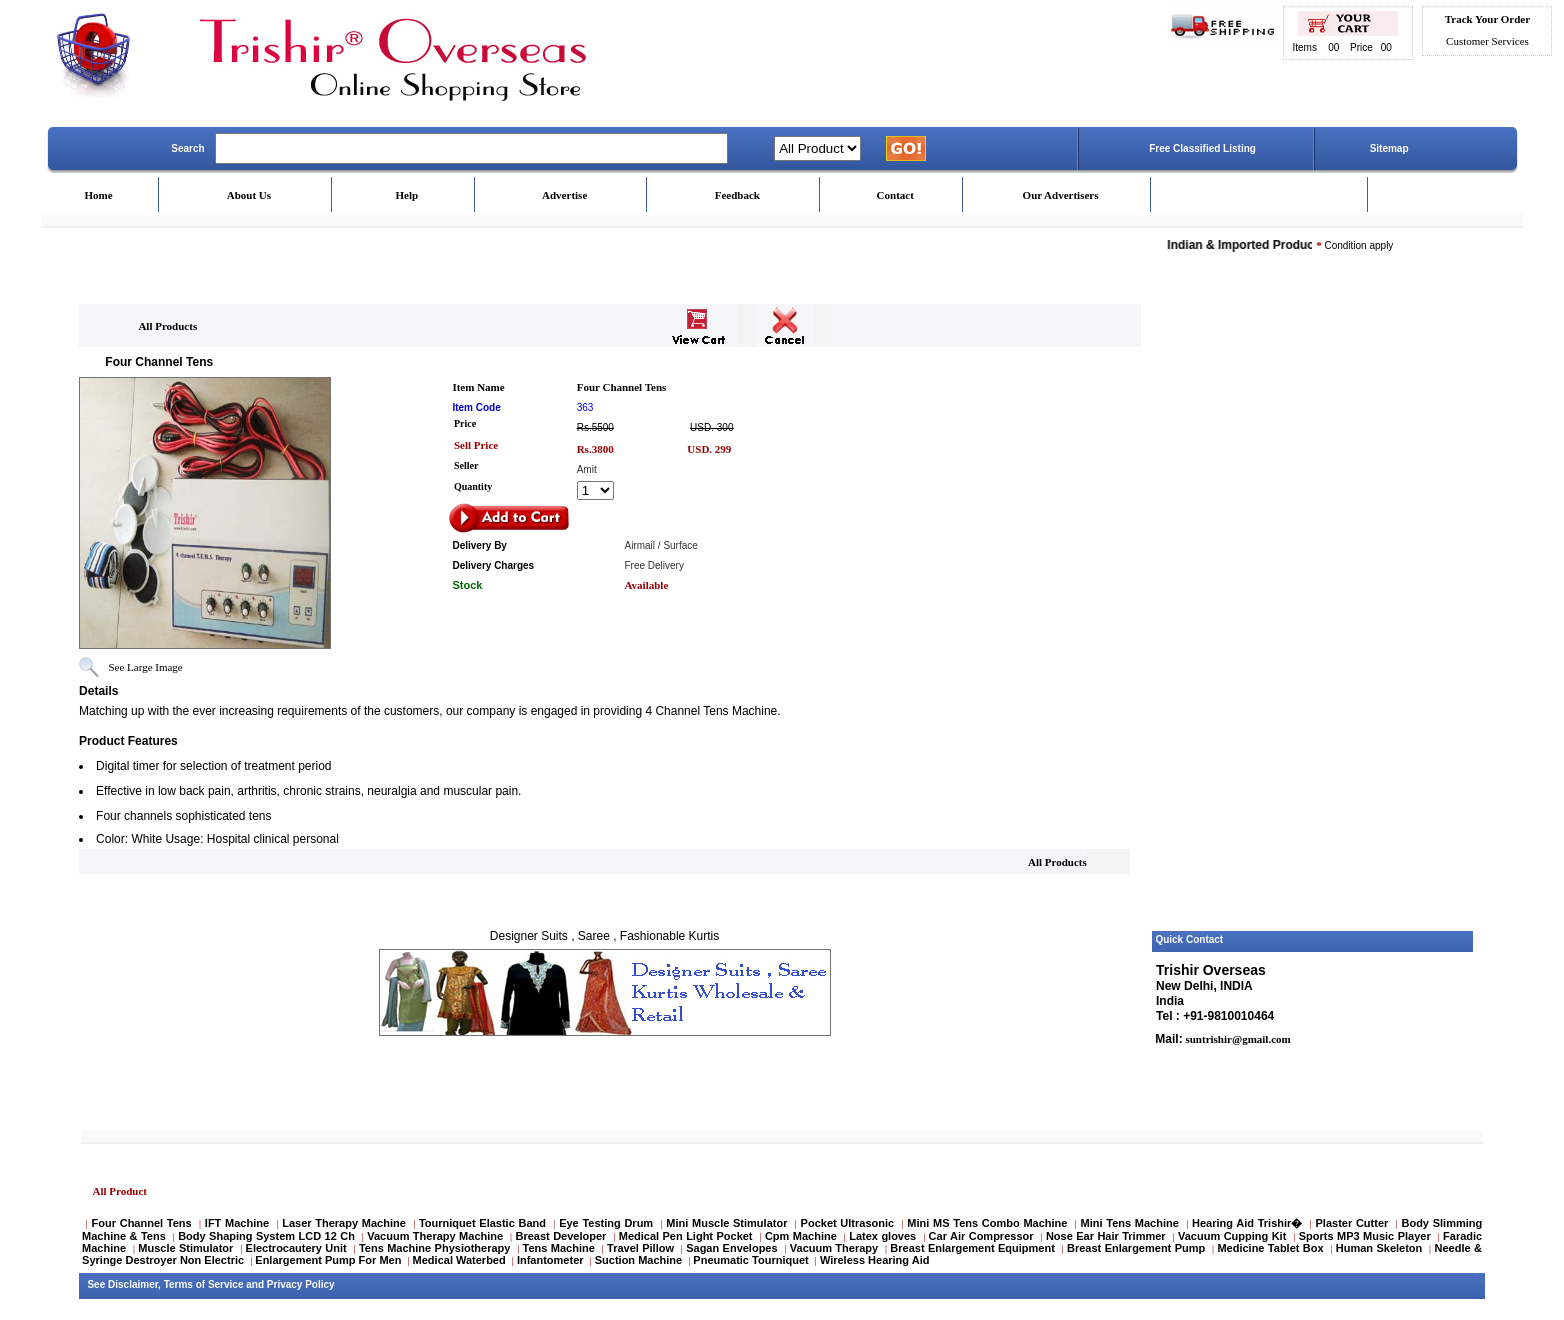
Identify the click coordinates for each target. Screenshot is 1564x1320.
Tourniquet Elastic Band (482, 1223)
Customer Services (1487, 41)
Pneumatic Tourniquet (750, 1260)
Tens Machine (559, 1248)
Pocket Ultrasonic (848, 1223)
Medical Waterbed (459, 1260)
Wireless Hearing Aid (875, 1260)
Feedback (737, 195)
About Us (249, 195)
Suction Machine (638, 1260)
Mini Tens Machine (1130, 1223)
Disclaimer (133, 1284)
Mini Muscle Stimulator (726, 1223)
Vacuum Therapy (834, 1248)
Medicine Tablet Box (1270, 1248)
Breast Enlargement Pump (1136, 1248)
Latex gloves (882, 1236)
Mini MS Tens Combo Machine (987, 1223)
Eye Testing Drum (606, 1223)
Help (407, 195)
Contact (895, 195)
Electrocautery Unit (296, 1248)
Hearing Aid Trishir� (1247, 1223)
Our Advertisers (1061, 195)
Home (98, 195)
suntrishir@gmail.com (1237, 1039)
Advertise (564, 195)
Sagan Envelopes (731, 1248)
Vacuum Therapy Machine (435, 1236)
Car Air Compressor (981, 1236)
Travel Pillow (640, 1248)
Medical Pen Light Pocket (686, 1236)
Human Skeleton (1379, 1248)
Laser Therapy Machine (344, 1223)
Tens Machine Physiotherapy (434, 1248)
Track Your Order (1487, 19)
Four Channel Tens (142, 1223)
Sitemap (1389, 148)
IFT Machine (237, 1223)
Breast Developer (561, 1236)
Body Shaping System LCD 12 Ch (266, 1236)
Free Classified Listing (1202, 148)
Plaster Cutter (1352, 1223)
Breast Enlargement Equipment (972, 1248)
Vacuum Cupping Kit (1232, 1236)
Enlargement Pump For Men (328, 1260)
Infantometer (550, 1260)
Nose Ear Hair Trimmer (1106, 1236)
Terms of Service (204, 1284)
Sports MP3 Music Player (1365, 1236)
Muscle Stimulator (185, 1248)
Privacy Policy (301, 1284)
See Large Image (145, 667)
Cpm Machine (801, 1236)
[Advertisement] (1312, 623)
